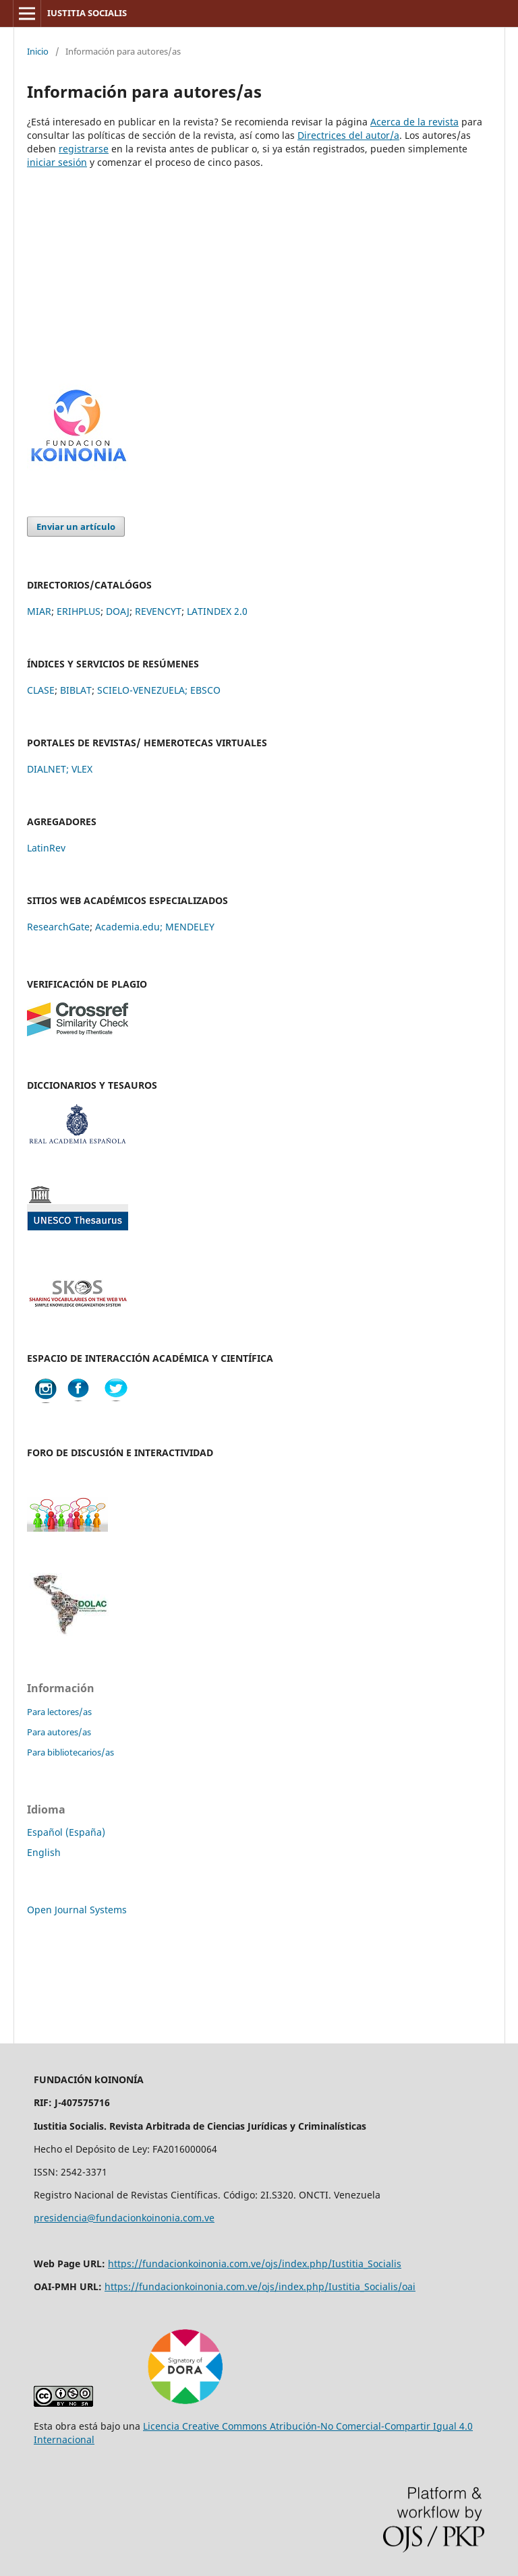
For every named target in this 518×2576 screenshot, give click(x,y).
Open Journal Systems (77, 1909)
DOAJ (118, 611)
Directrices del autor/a (348, 135)
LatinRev (46, 847)
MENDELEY (189, 926)
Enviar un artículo (75, 526)
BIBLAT (76, 690)
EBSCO (205, 690)
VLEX (81, 768)
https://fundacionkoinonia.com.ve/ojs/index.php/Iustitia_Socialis (254, 2263)
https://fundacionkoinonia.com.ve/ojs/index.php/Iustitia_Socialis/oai (260, 2286)
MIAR (39, 611)
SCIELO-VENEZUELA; (142, 690)
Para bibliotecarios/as (70, 1752)
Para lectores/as (59, 1712)
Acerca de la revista (414, 121)
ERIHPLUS (78, 611)
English (44, 1852)
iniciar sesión (57, 162)
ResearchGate (58, 926)
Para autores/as (59, 1732)
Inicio (38, 51)
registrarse (84, 148)
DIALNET (46, 768)
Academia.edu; (129, 926)
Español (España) (66, 1832)
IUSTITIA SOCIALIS (87, 13)
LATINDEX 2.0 (217, 611)
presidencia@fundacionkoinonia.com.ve (124, 2217)
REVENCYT (158, 611)
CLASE (41, 690)
